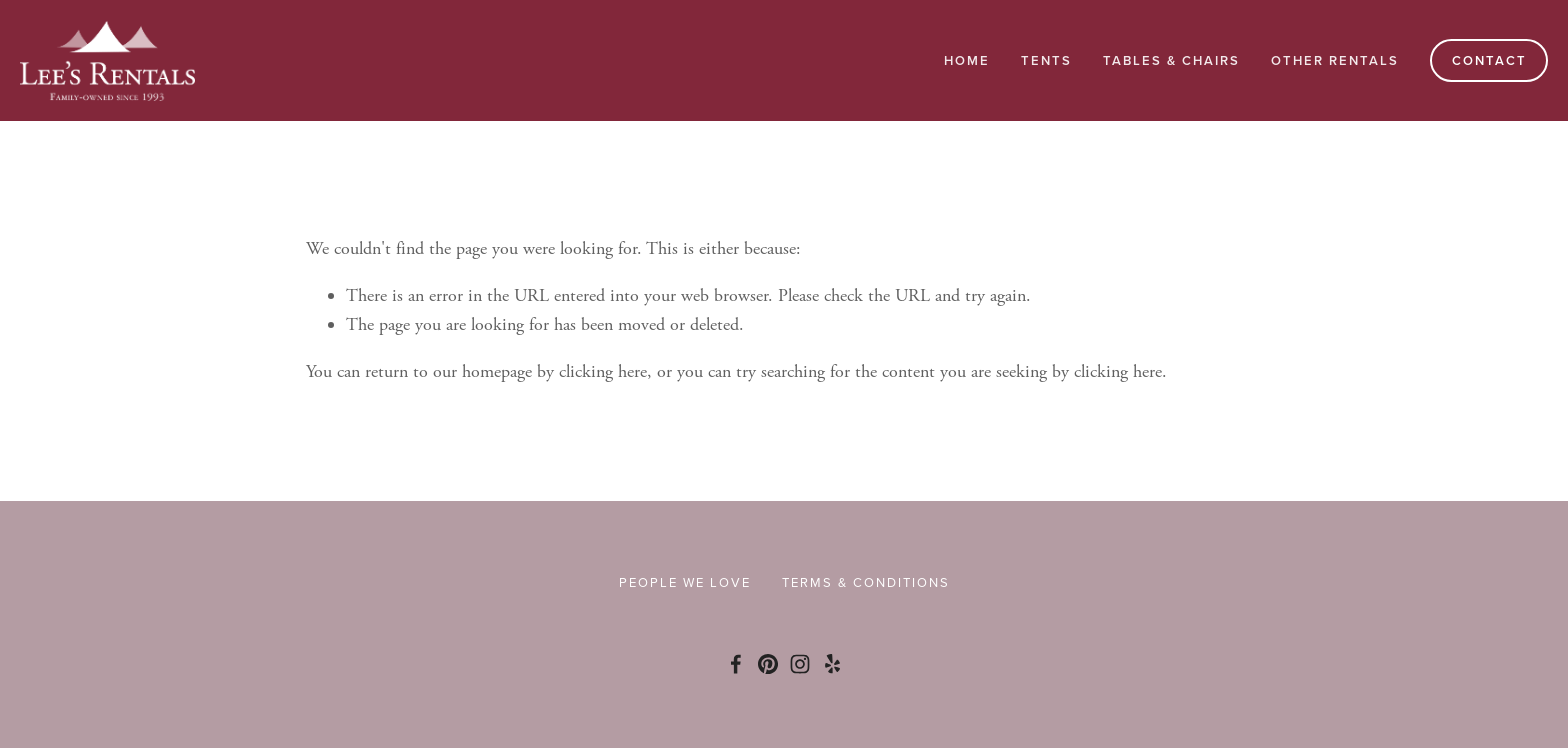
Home (967, 60)
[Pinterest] (768, 664)
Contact (1489, 60)
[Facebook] (736, 664)
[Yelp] (832, 664)
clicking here (603, 371)
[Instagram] (800, 664)
